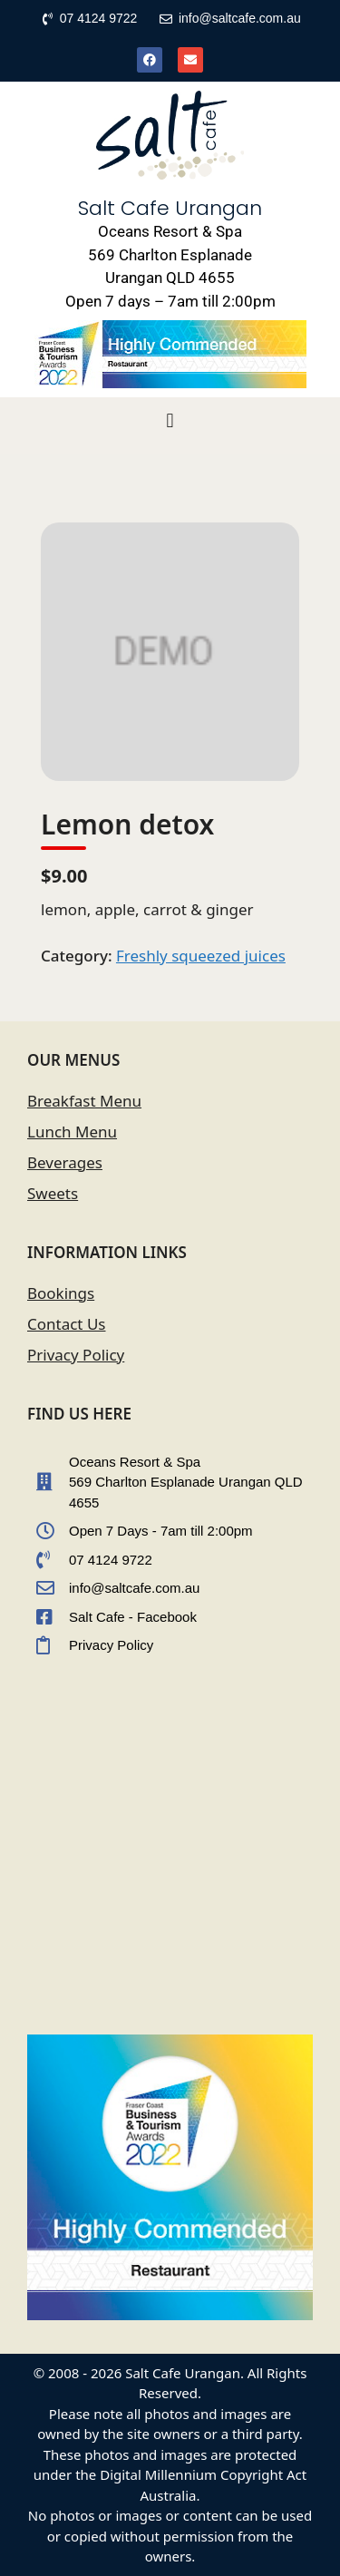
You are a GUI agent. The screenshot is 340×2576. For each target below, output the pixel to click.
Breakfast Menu (84, 1100)
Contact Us (66, 1323)
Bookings (60, 1293)
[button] (170, 421)
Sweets (52, 1193)
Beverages (64, 1162)
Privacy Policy (75, 1354)
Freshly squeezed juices (201, 955)
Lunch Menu (72, 1131)
